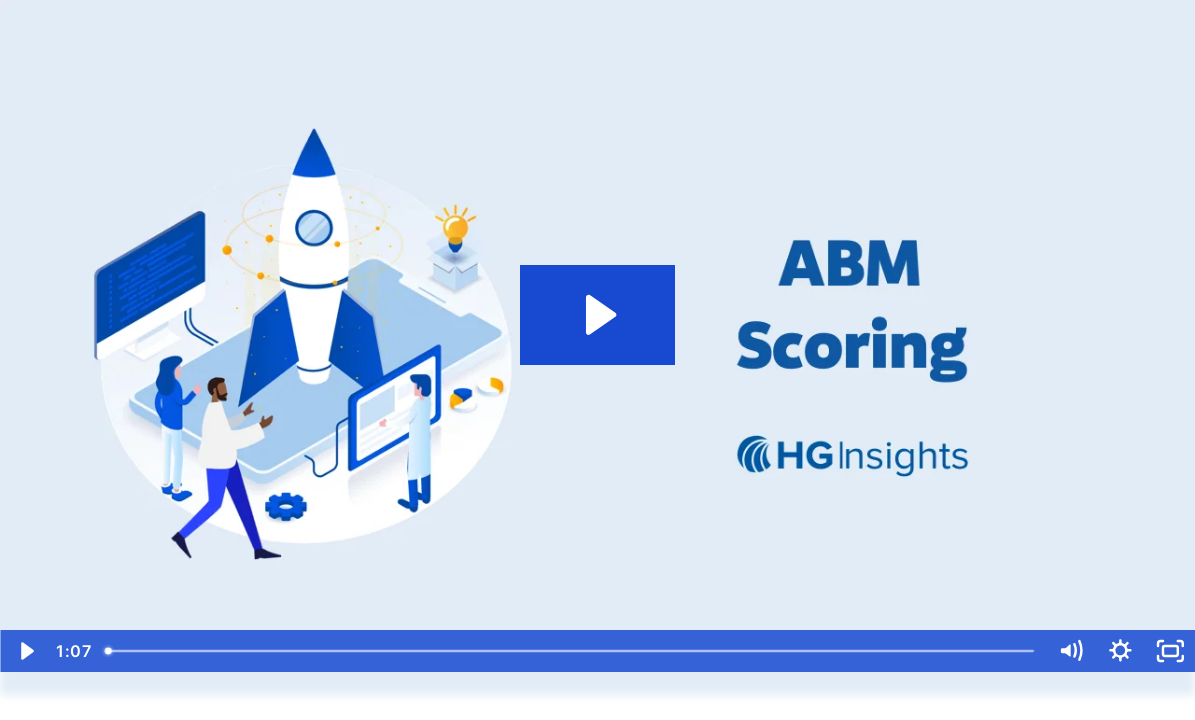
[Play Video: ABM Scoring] (598, 315)
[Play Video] (25, 651)
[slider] (570, 651)
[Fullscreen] (1170, 651)
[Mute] (1071, 651)
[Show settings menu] (1120, 651)
